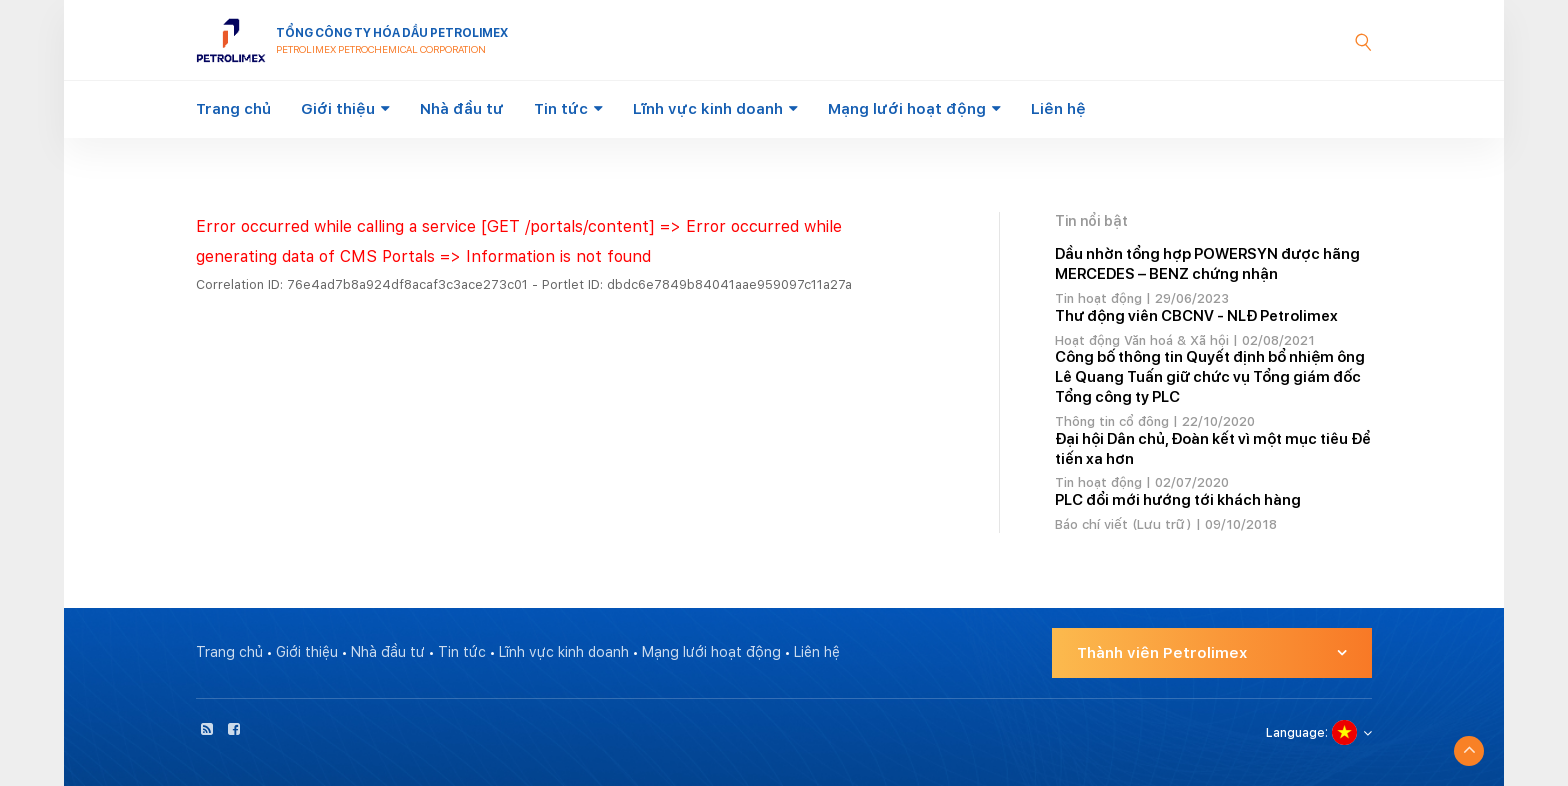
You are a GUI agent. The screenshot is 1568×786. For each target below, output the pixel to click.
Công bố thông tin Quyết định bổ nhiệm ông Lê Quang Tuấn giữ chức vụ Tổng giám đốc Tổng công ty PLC (1210, 377)
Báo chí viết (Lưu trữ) (1123, 524)
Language (1295, 733)
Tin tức (561, 109)
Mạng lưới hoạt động (907, 109)
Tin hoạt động (1098, 298)
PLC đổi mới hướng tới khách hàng (1178, 500)
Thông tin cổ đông (1112, 421)
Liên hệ (1058, 109)
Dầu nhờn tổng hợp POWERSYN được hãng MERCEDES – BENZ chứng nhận (1207, 264)
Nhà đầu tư (462, 109)
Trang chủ (233, 109)
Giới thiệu (338, 109)
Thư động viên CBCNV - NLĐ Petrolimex (1196, 316)
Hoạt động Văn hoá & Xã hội (1142, 340)
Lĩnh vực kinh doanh (708, 109)
